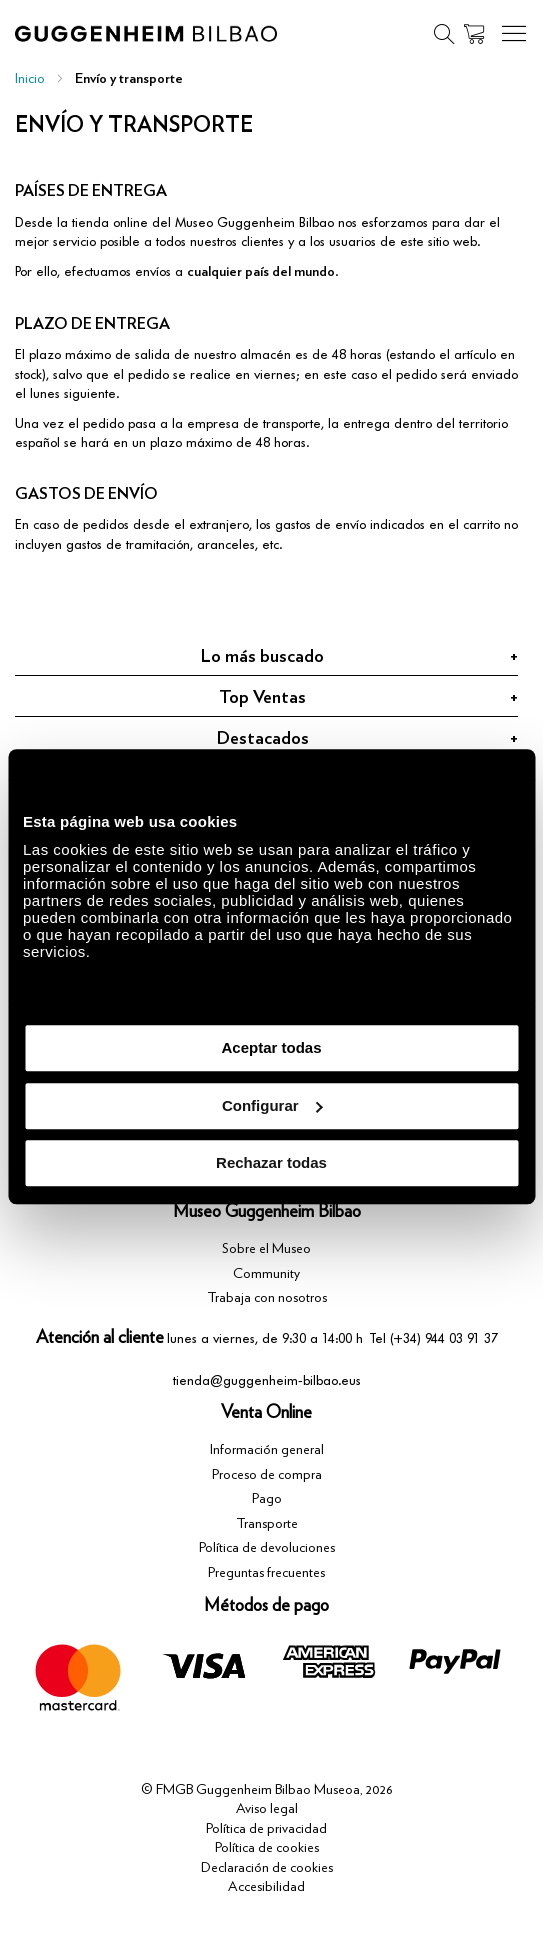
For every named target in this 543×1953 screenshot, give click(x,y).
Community (266, 1274)
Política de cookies (267, 1848)
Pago (267, 1499)
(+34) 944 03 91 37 (444, 1338)
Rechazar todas (271, 1162)
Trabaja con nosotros (267, 1298)
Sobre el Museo (266, 1249)
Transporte (267, 1524)
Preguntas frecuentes (266, 1573)
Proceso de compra (267, 1475)
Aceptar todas (271, 1047)
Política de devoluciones (267, 1548)
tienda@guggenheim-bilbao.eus (267, 1380)
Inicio (30, 79)
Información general (267, 1450)
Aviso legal (267, 1809)
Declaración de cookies (267, 1868)
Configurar (272, 1105)
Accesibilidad (266, 1887)
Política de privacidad (266, 1829)
